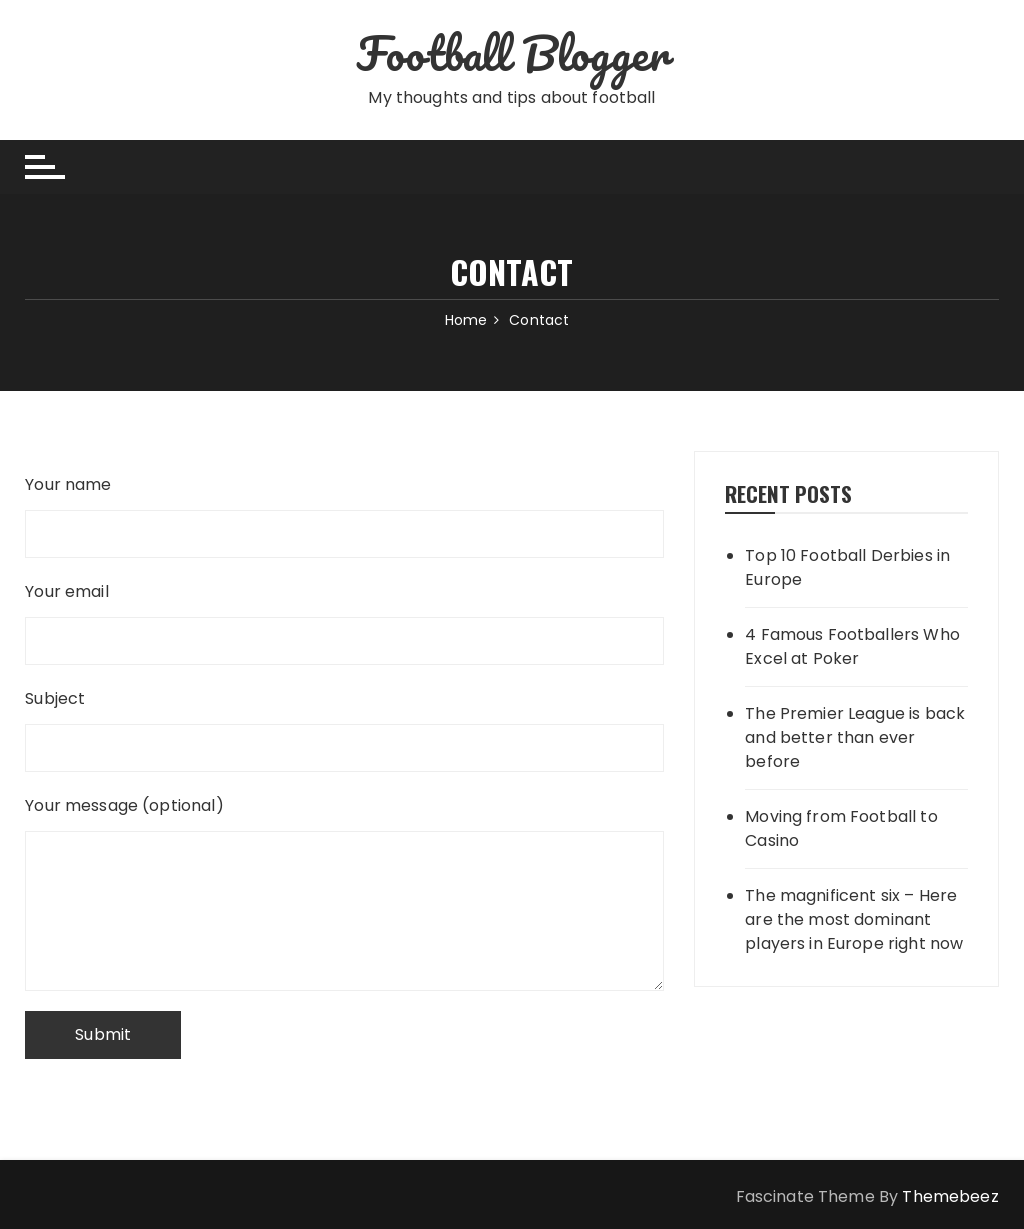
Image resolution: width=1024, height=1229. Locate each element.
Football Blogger (511, 53)
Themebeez (950, 1196)
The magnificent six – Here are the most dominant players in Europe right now (854, 919)
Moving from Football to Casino (841, 828)
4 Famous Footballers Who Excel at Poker (852, 646)
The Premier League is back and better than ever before (855, 737)
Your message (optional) (344, 820)
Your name (344, 506)
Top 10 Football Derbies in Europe (847, 567)
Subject (344, 720)
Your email (344, 613)
